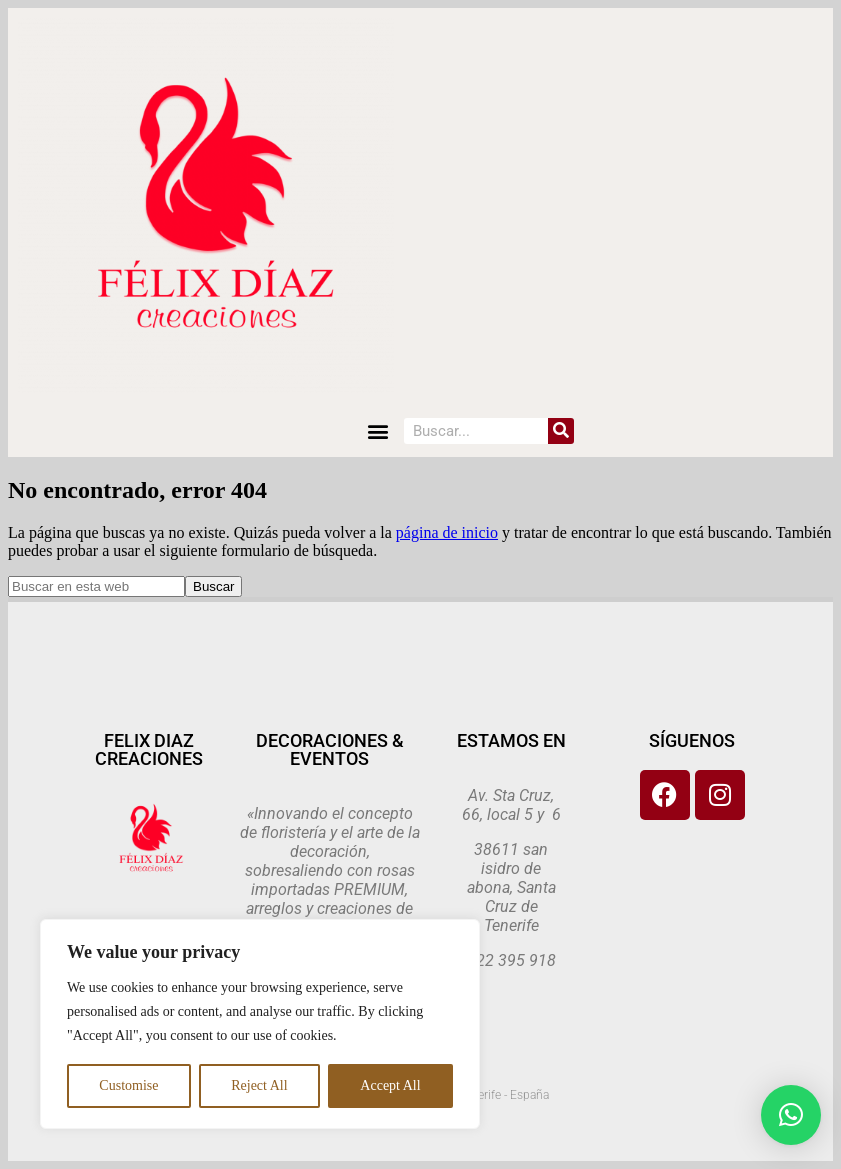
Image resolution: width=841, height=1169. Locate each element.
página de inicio (447, 532)
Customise (128, 1085)
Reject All (259, 1085)
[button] (377, 430)
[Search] (561, 431)
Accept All (390, 1085)
